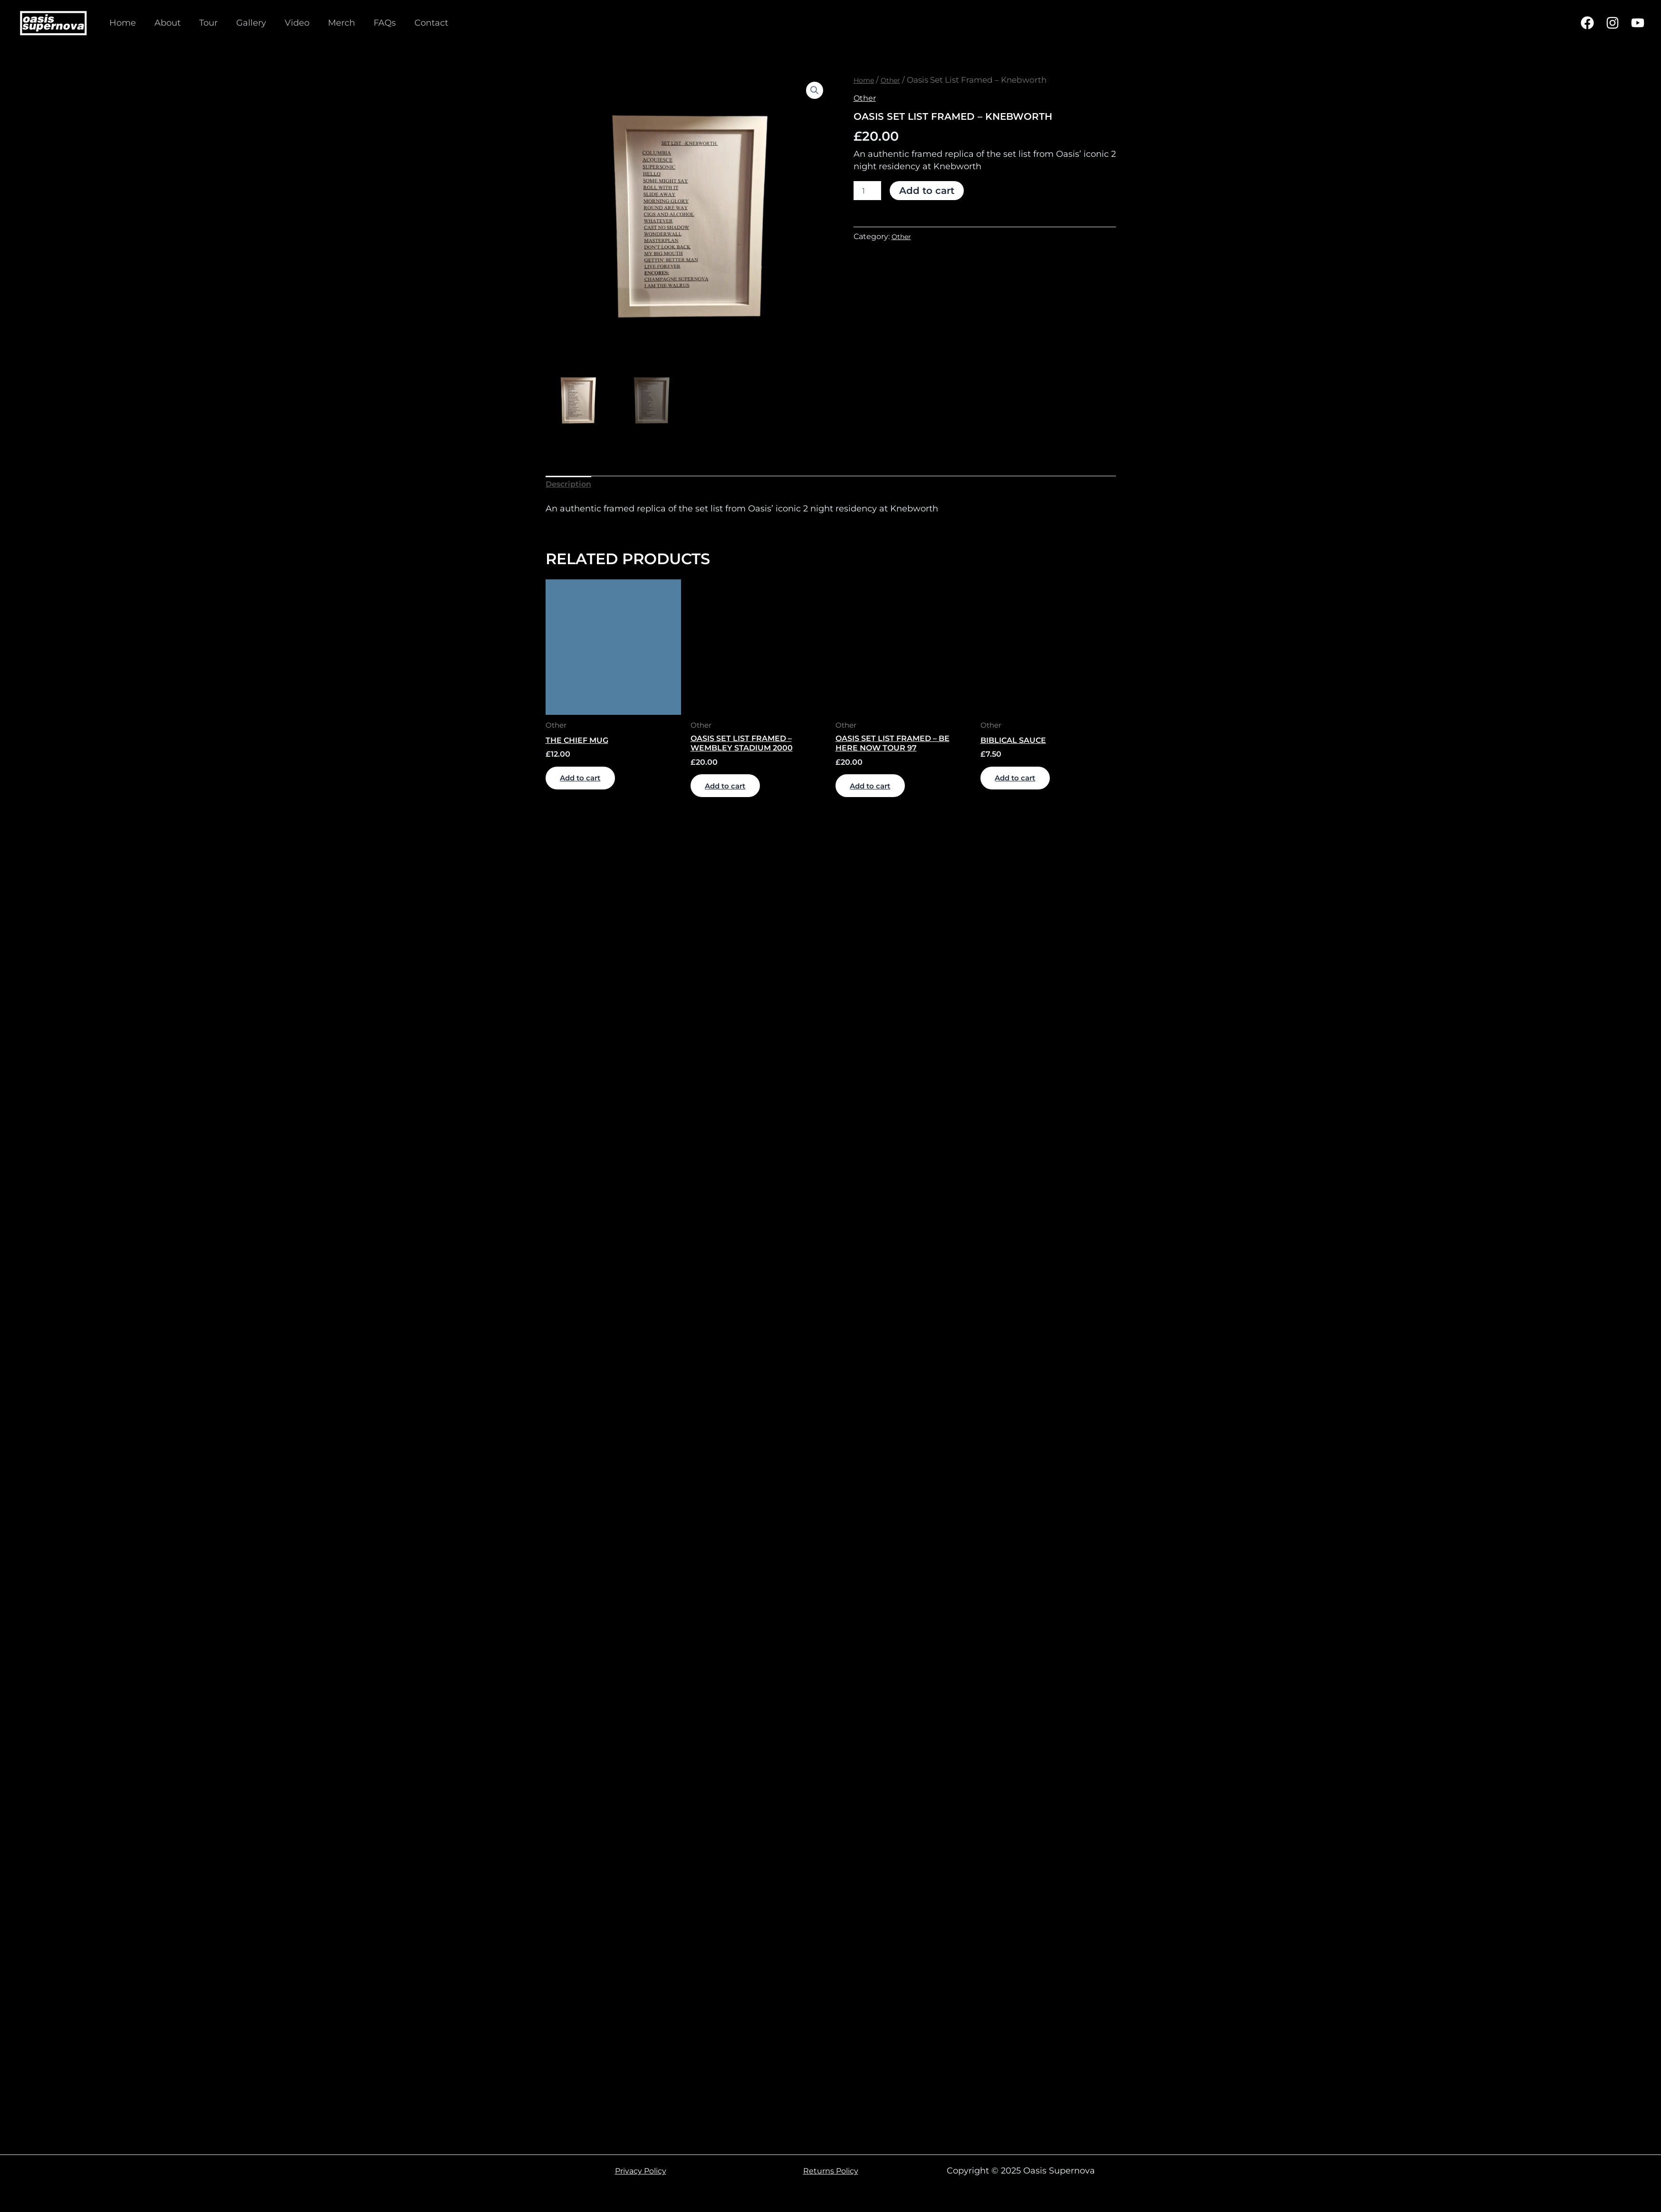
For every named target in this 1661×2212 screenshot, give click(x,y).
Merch (333, 23)
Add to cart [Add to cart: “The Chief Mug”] (592, 786)
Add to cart (926, 190)
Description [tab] (571, 486)
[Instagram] (1612, 22)
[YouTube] (1637, 22)
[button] (813, 91)
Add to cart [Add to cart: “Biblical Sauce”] (1027, 786)
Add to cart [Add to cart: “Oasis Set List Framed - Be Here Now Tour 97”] (882, 796)
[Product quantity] (867, 190)
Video (290, 23)
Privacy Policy (640, 2170)
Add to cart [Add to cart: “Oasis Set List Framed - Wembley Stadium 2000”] (737, 796)
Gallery (246, 23)
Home (121, 23)
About (165, 23)
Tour (204, 23)
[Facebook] (1587, 22)
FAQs (375, 23)
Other (897, 80)
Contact (420, 23)
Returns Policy (831, 2170)
